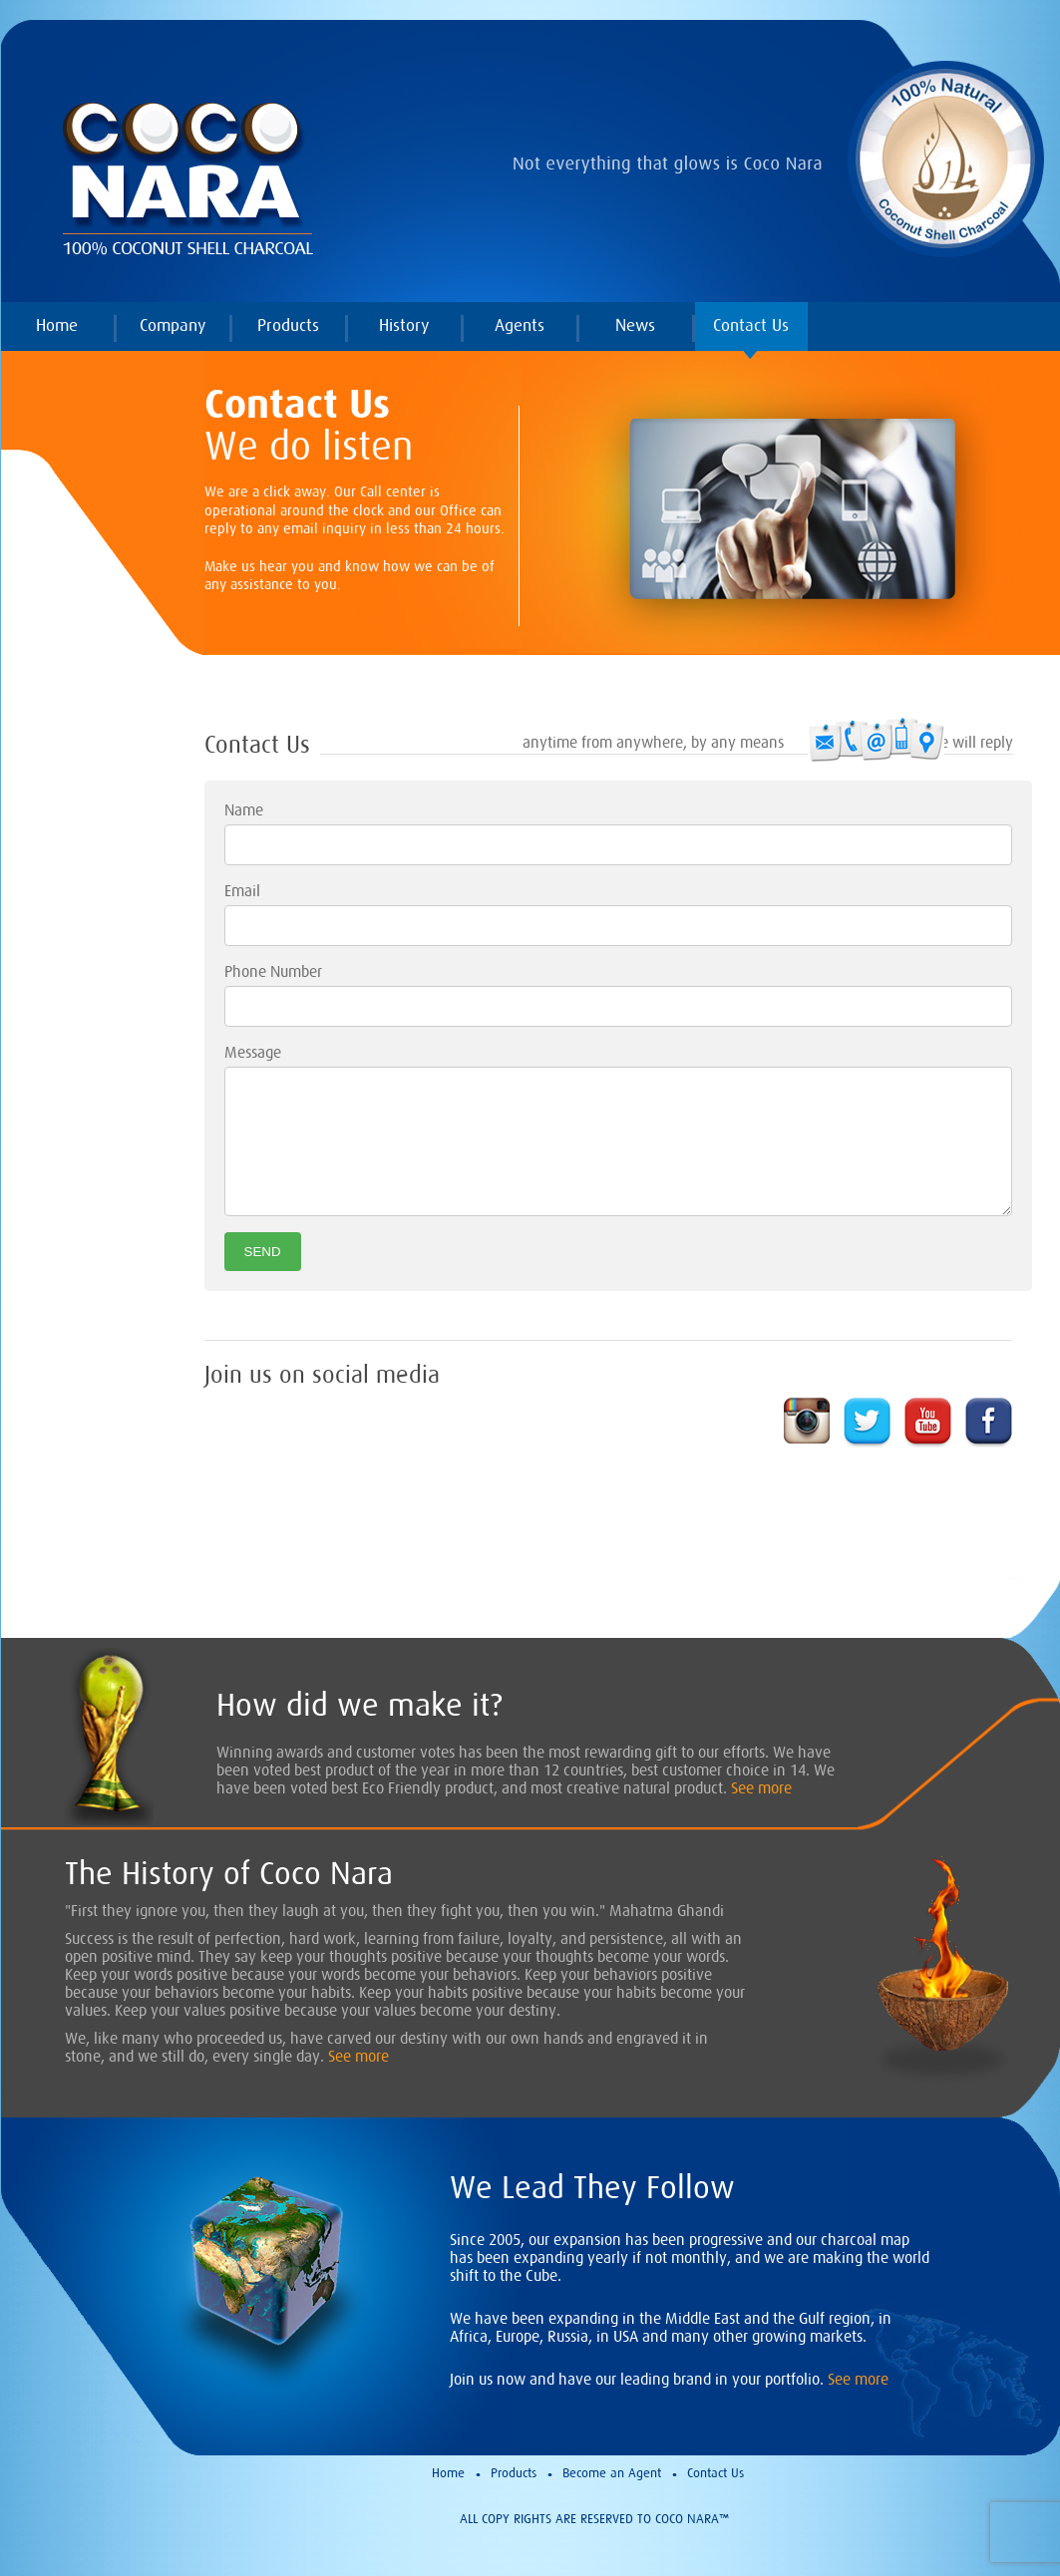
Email (242, 890)
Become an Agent (611, 2472)
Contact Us (751, 325)
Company (172, 325)
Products (288, 325)
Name (243, 809)
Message (252, 1052)
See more (761, 1787)
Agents (519, 325)
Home (57, 325)
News (635, 325)
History (404, 325)
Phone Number (273, 971)
